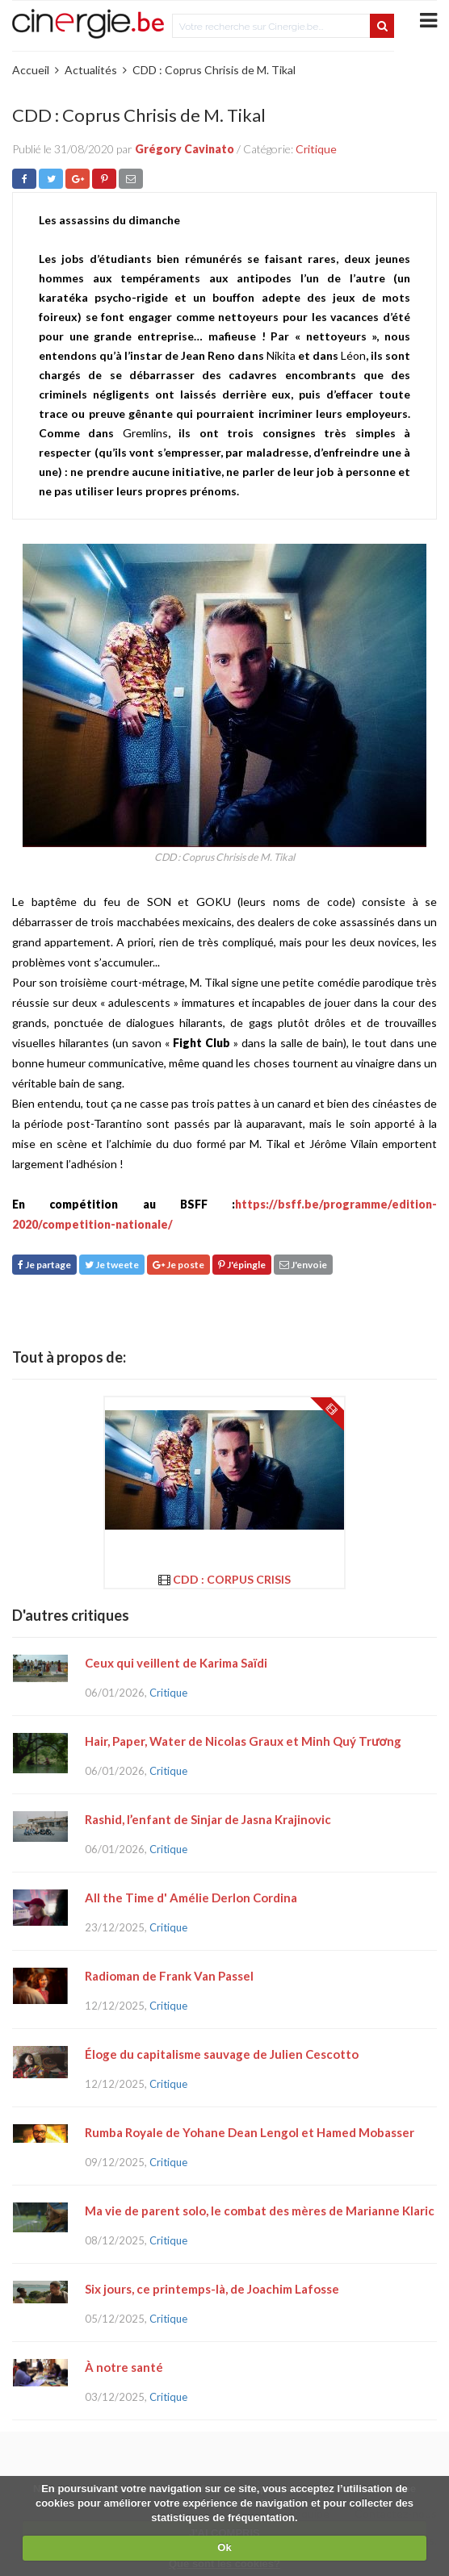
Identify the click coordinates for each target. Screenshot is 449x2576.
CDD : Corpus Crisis (232, 1579)
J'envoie (303, 1265)
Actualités (91, 70)
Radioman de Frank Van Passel (169, 1976)
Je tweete (112, 1265)
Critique (316, 149)
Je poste (178, 1265)
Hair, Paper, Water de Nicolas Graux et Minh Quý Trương (243, 1741)
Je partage (44, 1265)
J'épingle (242, 1265)
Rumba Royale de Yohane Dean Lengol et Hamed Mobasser (249, 2132)
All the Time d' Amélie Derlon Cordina (191, 1897)
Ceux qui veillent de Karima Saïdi (176, 1662)
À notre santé (124, 2367)
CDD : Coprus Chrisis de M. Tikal (214, 70)
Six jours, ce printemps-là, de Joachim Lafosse (212, 2289)
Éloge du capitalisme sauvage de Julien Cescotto (222, 2054)
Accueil (30, 70)
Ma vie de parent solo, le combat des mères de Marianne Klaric (259, 2210)
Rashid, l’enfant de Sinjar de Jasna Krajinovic (208, 1819)
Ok (224, 2547)
